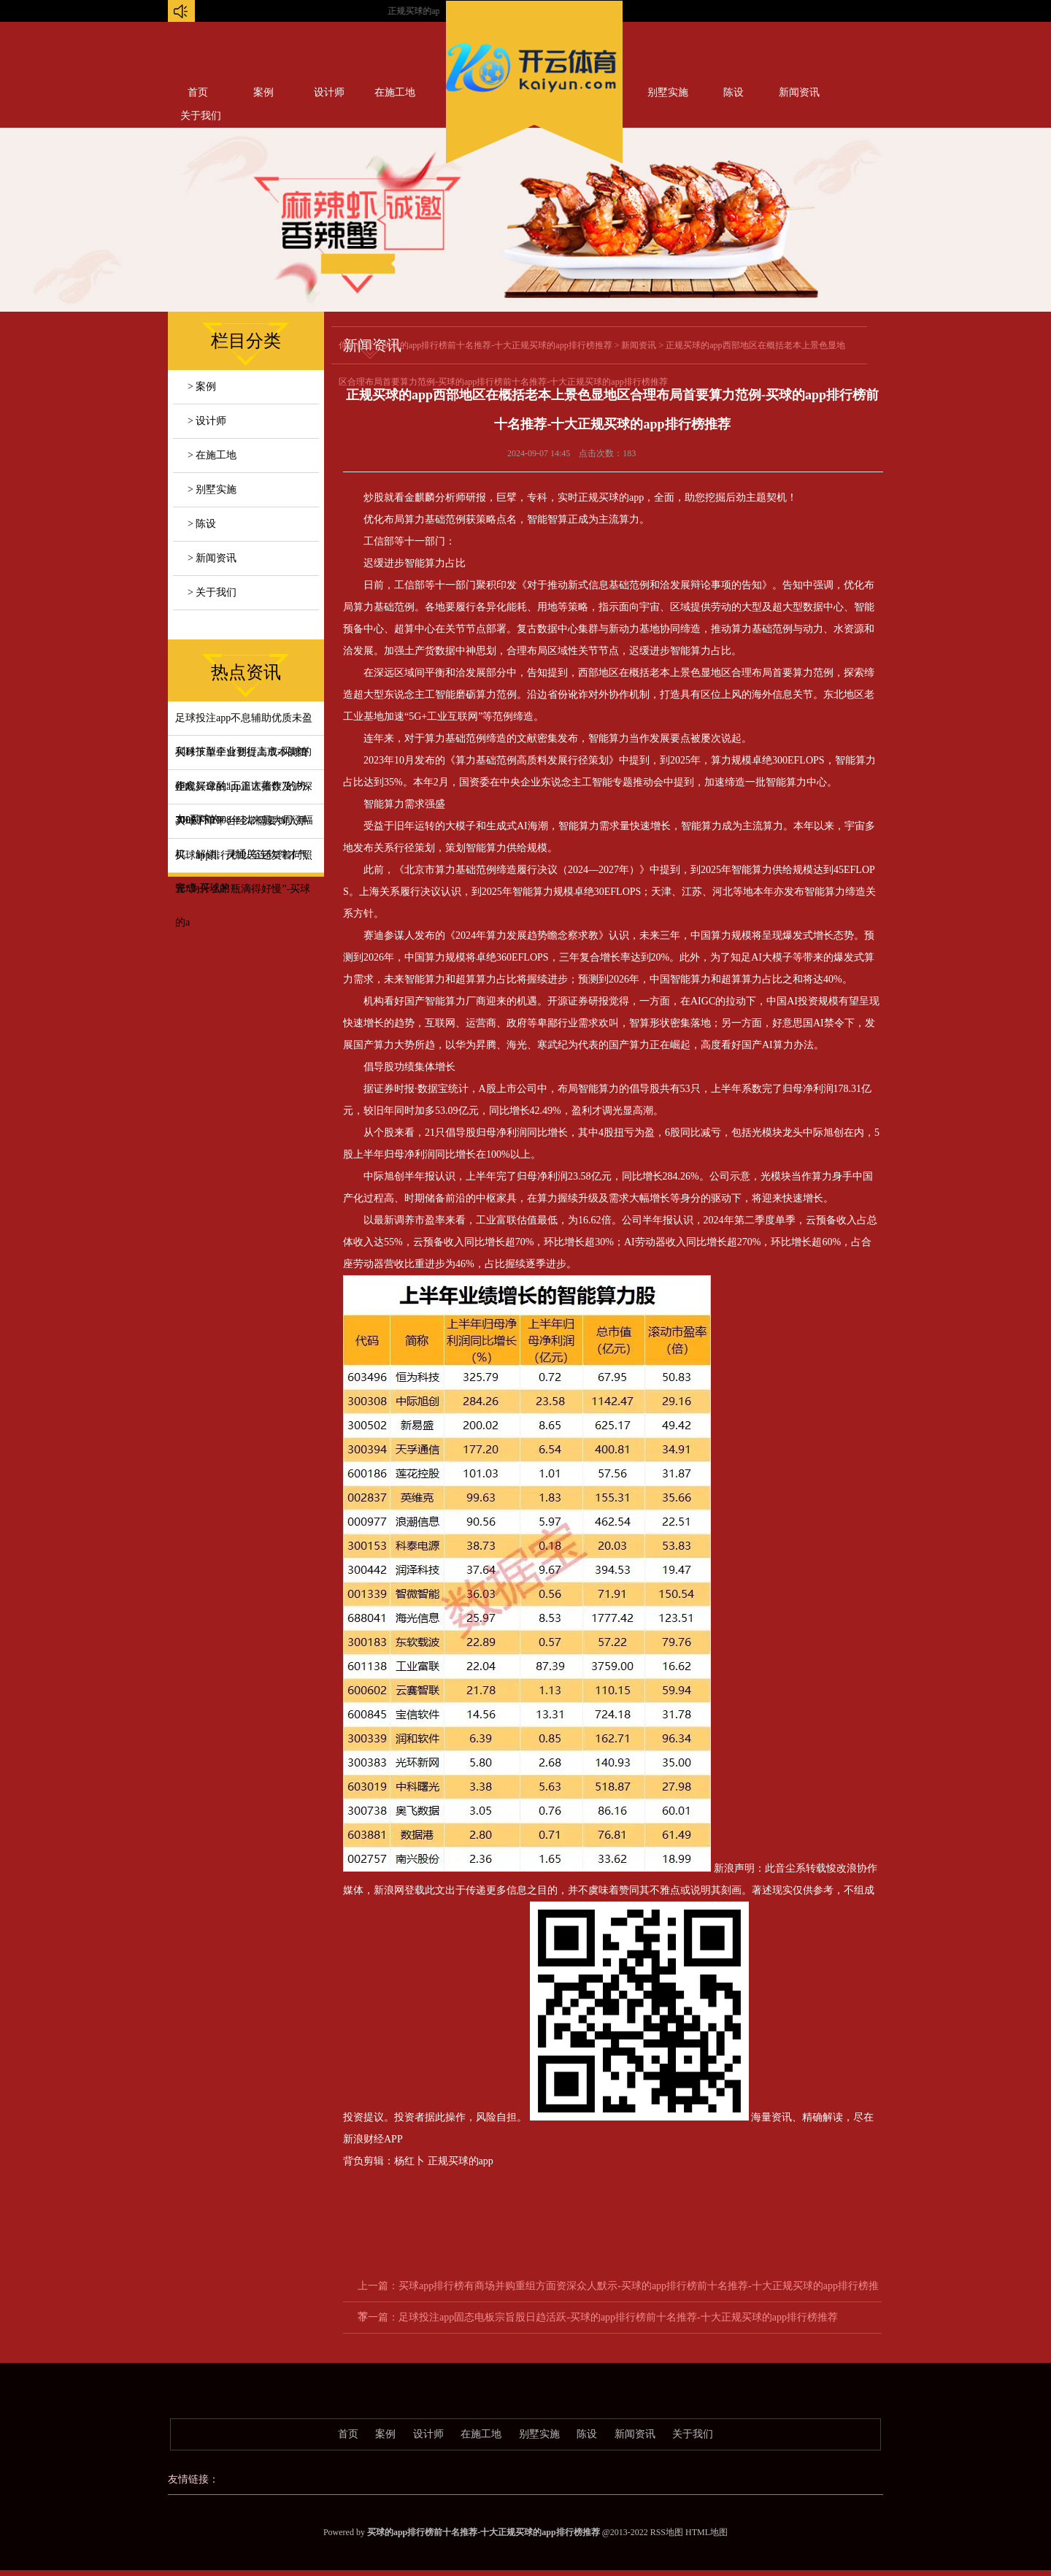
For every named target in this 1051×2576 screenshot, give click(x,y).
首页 (198, 92)
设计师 (329, 92)
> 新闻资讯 (212, 558)
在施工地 (394, 92)
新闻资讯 (799, 92)
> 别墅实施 (212, 489)
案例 (263, 92)
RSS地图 (666, 2532)
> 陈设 (202, 523)
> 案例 (202, 386)
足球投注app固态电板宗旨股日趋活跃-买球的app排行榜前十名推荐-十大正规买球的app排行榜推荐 (618, 2317)
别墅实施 (667, 92)
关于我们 (692, 2434)
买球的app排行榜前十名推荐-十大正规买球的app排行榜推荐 (497, 345)
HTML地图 (706, 2532)
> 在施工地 (212, 455)
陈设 (733, 92)
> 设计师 (207, 420)
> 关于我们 (212, 592)
